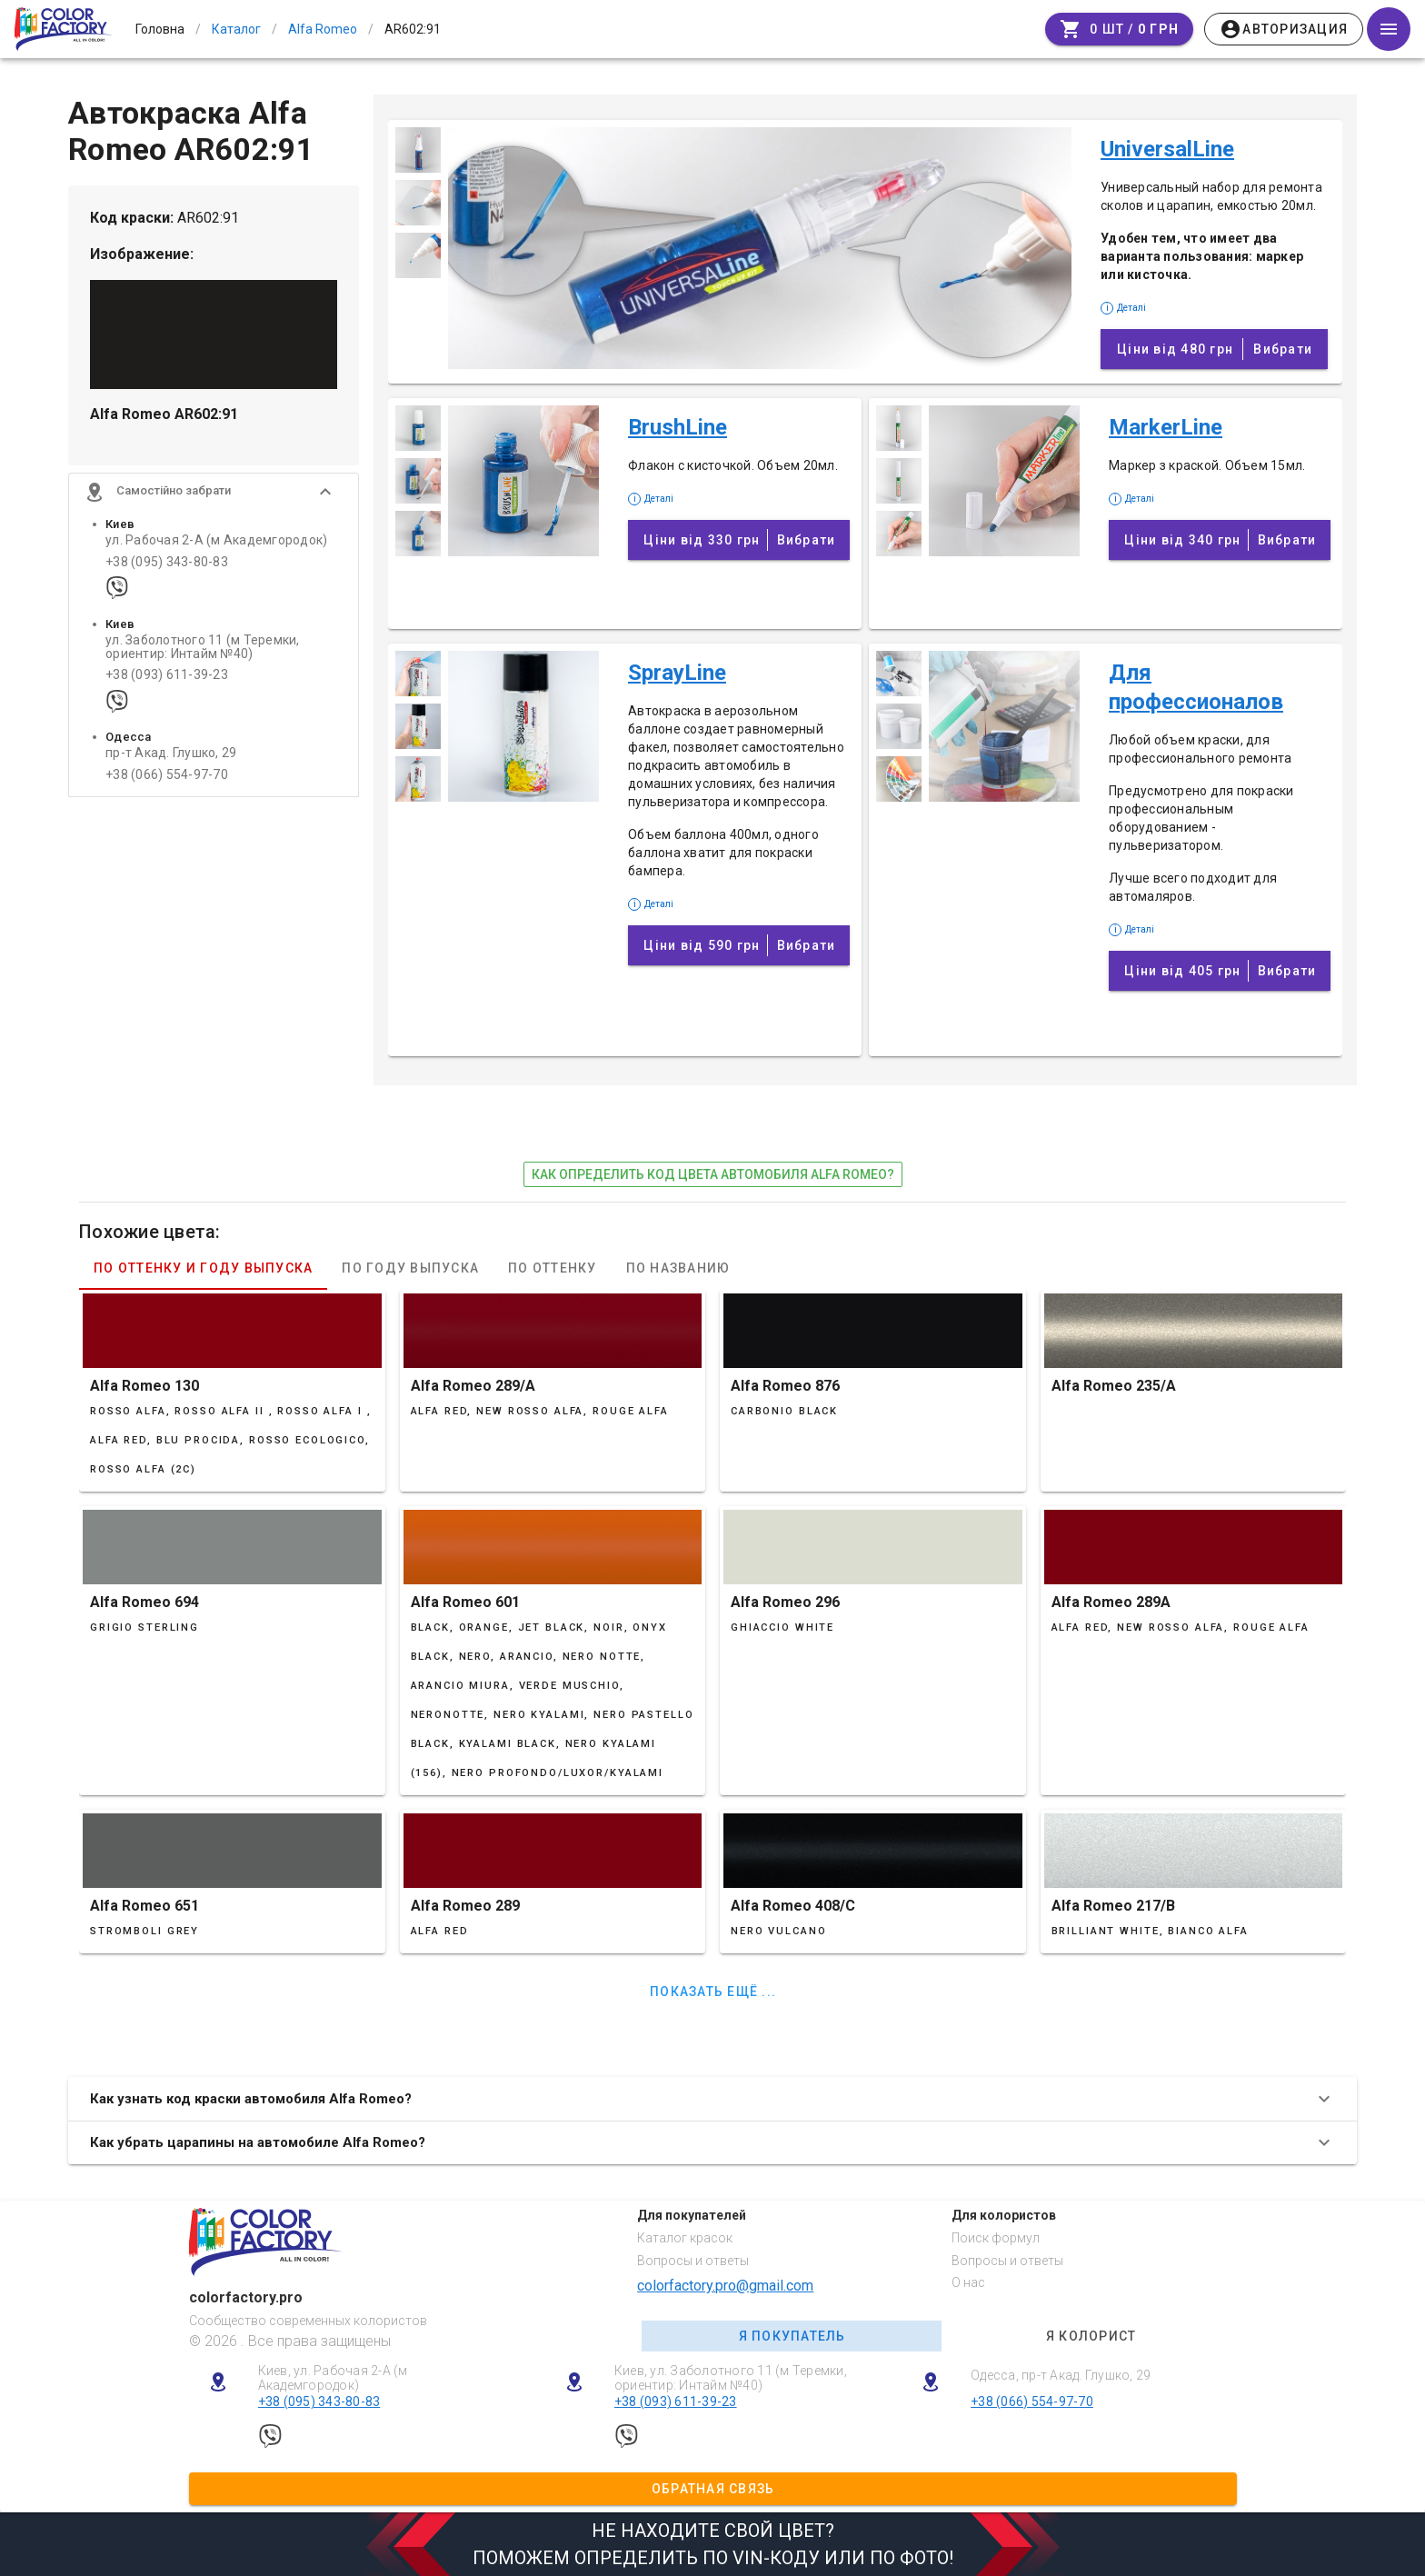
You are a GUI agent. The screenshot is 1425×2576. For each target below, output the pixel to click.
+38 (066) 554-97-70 (166, 777)
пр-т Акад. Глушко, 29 (170, 757)
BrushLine (677, 427)
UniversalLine (1167, 149)
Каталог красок (684, 2238)
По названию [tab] (678, 1268)
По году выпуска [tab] (410, 1268)
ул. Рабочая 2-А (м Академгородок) (216, 544)
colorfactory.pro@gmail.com (725, 2285)
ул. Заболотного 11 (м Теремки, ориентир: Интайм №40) (202, 650)
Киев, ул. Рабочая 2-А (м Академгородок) (333, 2378)
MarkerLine (1165, 427)
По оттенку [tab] (552, 1268)
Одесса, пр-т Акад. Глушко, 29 (1061, 2375)
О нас (968, 2282)
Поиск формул (996, 2238)
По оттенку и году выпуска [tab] (203, 1268)
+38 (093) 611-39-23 (166, 678)
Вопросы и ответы (693, 2260)
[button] (213, 495)
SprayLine (677, 672)
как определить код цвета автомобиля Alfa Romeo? (713, 1174)
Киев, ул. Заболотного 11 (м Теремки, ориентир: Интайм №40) (730, 2378)
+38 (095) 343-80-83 (166, 565)
